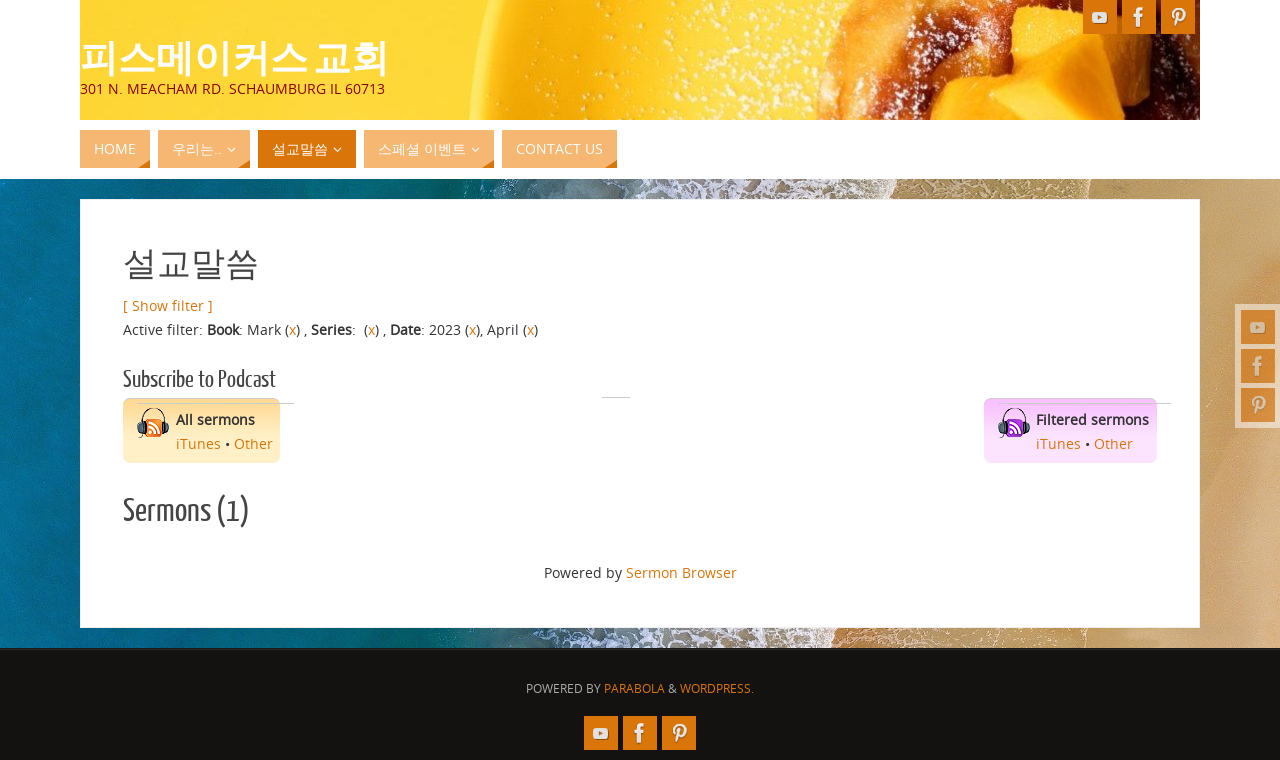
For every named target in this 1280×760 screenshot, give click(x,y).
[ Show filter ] (168, 305)
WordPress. (717, 688)
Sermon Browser (681, 572)
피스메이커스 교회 (234, 56)
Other (253, 443)
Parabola (634, 688)
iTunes (198, 443)
